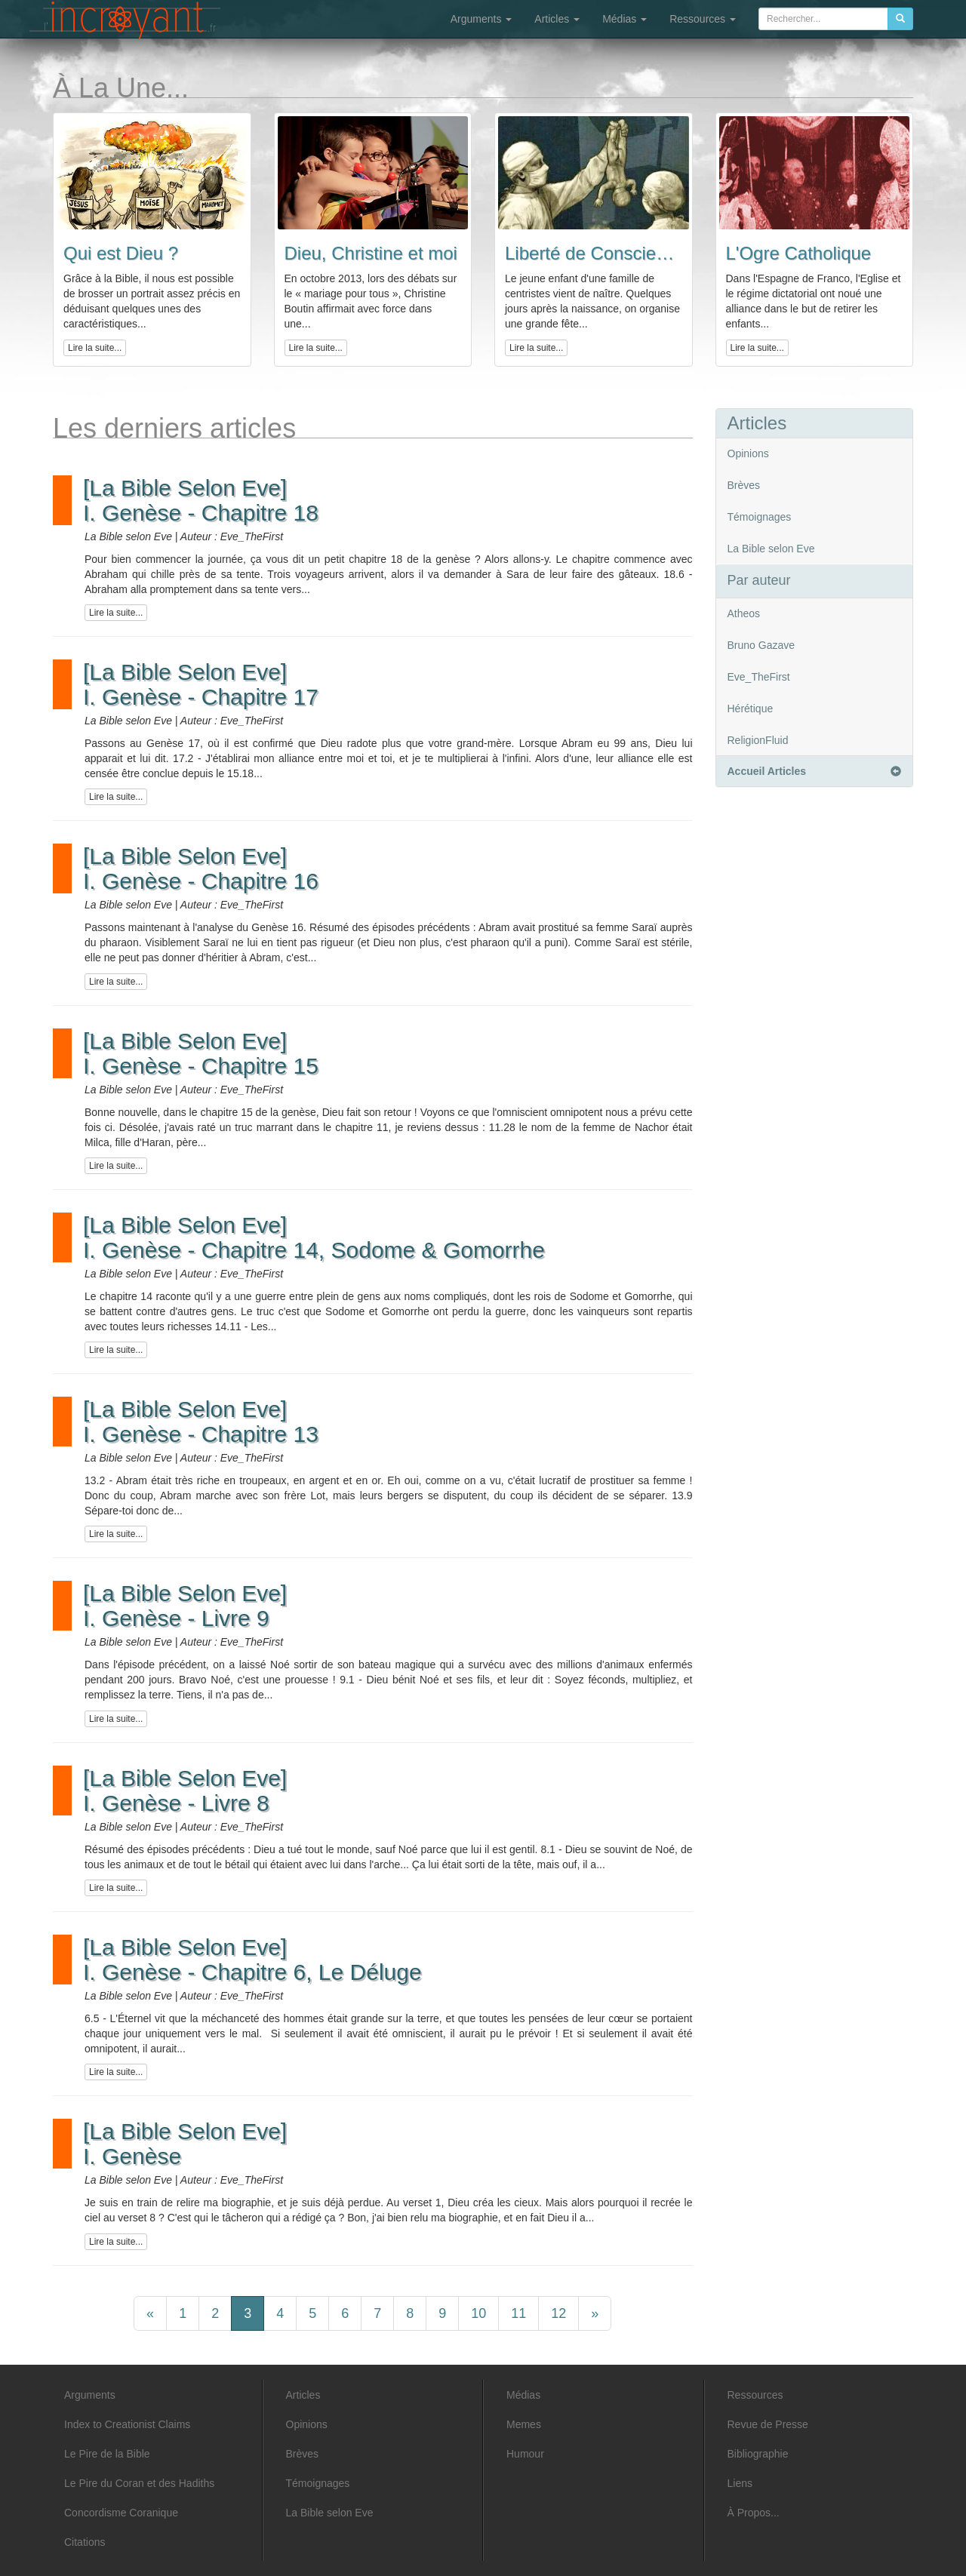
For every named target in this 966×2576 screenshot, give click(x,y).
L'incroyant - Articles (124, 20)
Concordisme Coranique (121, 2513)
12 (558, 2313)
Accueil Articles (814, 771)
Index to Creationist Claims (127, 2424)
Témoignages (760, 517)
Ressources (702, 19)
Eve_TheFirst (759, 677)
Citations (84, 2542)
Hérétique (751, 708)
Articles (557, 19)
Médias (624, 19)
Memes (523, 2424)
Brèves (744, 485)
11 (518, 2313)
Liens (740, 2483)
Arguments (481, 19)
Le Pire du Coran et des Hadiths (139, 2483)
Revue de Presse (768, 2424)
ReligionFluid (758, 740)
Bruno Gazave (761, 645)
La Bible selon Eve (771, 549)
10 (478, 2313)
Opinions (748, 453)
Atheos (744, 613)
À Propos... (754, 2513)
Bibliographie (758, 2454)
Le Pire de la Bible (107, 2454)
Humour (525, 2454)
